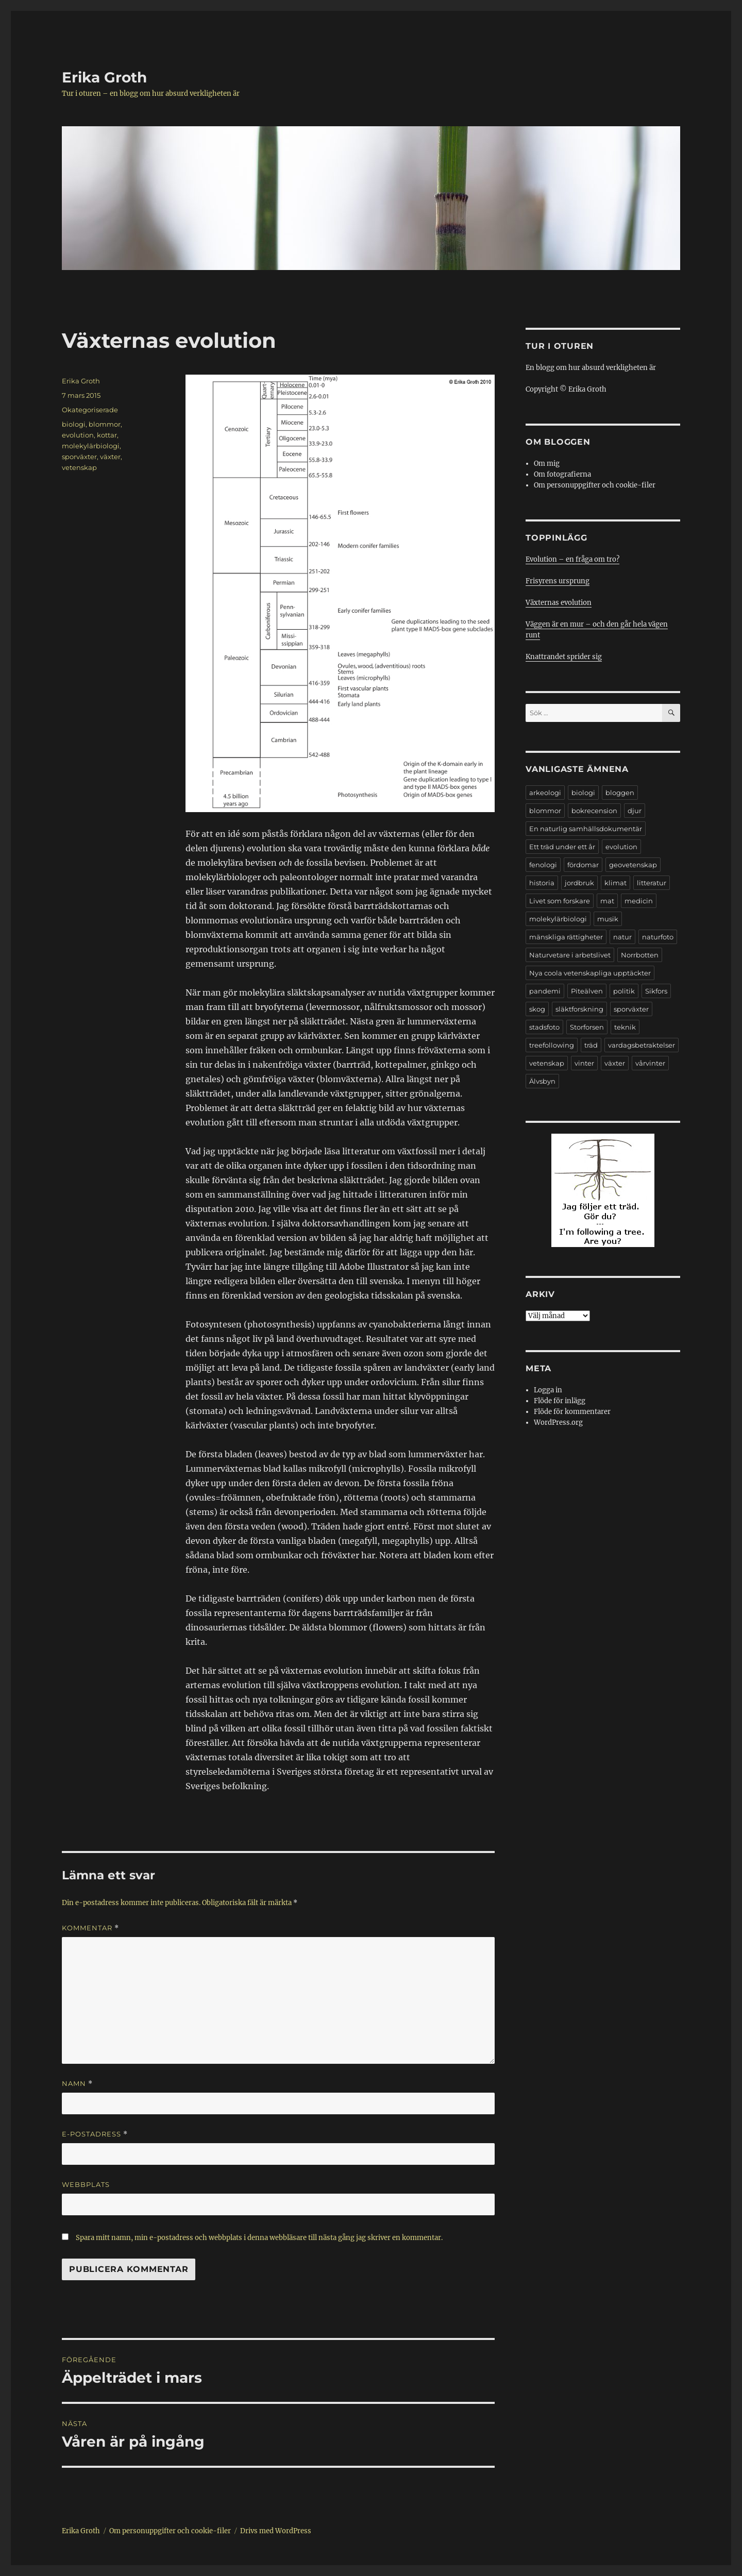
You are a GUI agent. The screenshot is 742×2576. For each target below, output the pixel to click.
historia (541, 883)
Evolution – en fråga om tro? (572, 559)
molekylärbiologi (91, 446)
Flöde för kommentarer (572, 1411)
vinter (584, 1063)
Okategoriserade (90, 410)
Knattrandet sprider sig (564, 656)
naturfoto (657, 937)
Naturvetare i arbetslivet (570, 955)
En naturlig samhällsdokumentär (585, 828)
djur (635, 810)
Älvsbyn (542, 1081)
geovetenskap (633, 865)
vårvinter (650, 1063)
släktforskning (579, 1009)
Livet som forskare (559, 901)
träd (591, 1045)
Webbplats (86, 2184)
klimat (615, 883)
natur (622, 937)
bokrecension (594, 810)
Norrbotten (640, 955)
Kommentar (90, 1928)
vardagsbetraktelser (641, 1045)
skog (537, 1009)
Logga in (548, 1390)
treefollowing (551, 1045)
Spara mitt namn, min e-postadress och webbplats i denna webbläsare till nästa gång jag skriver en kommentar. (259, 2237)
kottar (107, 435)
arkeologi (545, 792)
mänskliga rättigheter (566, 937)
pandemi (545, 991)
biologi (74, 424)
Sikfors (656, 991)
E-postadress (95, 2134)
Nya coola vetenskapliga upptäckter (590, 973)
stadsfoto (544, 1027)
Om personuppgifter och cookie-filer (594, 485)
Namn (77, 2083)
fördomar (583, 865)
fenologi (543, 865)
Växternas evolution (559, 602)
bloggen (619, 792)
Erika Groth (104, 77)
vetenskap (79, 467)
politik (624, 991)
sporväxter (79, 456)
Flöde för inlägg (559, 1400)
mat (607, 901)
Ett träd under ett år (562, 847)
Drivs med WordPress (275, 2531)
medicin (639, 901)
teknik (625, 1027)
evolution (78, 435)
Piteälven (587, 991)
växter (110, 456)
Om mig (547, 463)
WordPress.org (558, 1422)
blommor (105, 424)
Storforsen (587, 1027)
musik (607, 919)
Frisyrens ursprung (557, 581)
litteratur (651, 883)
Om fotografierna (562, 474)
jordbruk (579, 883)
